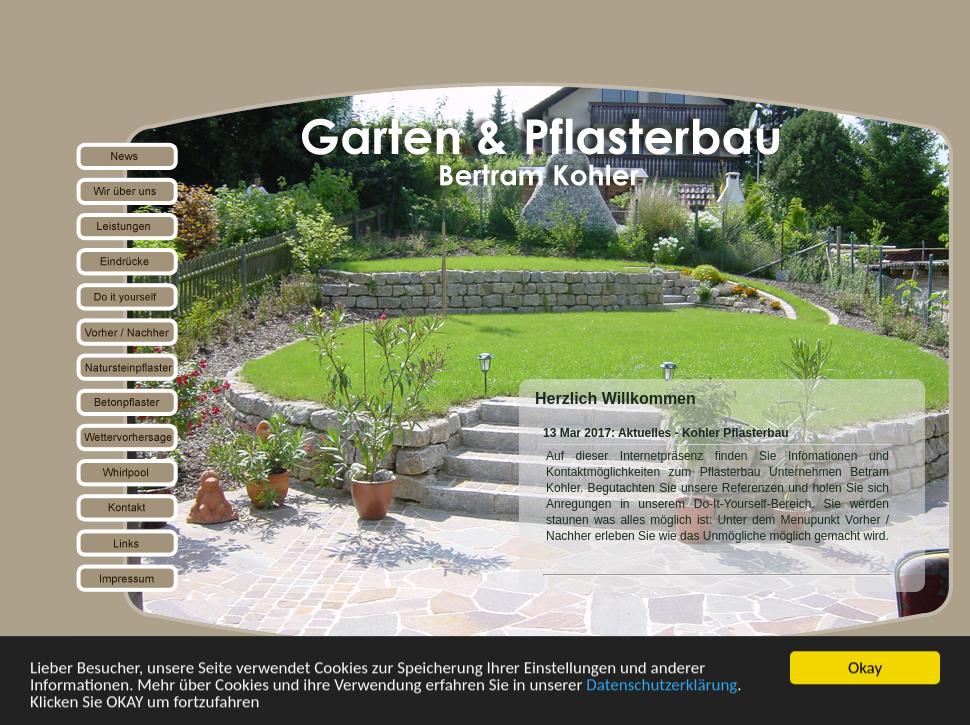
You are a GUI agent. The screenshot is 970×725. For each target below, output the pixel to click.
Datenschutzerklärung (661, 685)
